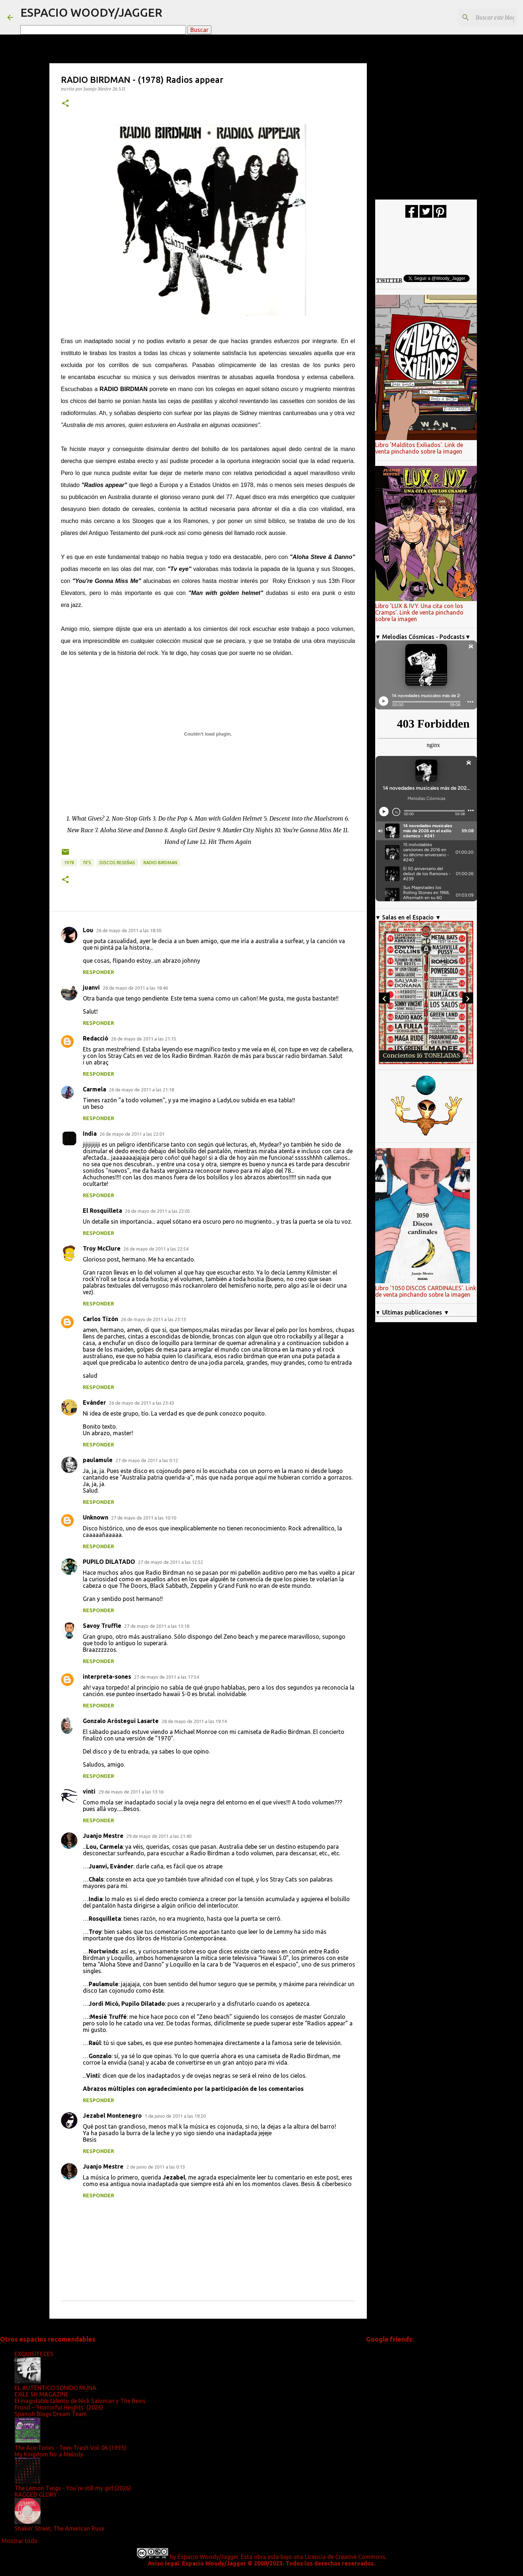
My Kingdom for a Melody (49, 2454)
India (90, 1133)
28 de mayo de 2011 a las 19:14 (194, 1721)
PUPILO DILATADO (109, 1561)
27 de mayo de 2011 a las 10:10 (143, 1517)
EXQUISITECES (34, 2354)
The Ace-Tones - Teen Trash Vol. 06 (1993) (70, 2447)
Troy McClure (102, 1248)
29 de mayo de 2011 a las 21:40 (158, 1836)
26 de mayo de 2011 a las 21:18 (141, 1089)
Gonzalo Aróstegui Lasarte (121, 1721)
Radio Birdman (160, 862)
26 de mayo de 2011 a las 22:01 (132, 1133)
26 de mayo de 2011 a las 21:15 (143, 1038)
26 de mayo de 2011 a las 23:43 (141, 1402)
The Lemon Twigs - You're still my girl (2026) (73, 2488)
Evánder (94, 1402)
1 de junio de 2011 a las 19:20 (175, 2115)
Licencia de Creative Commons (345, 2556)
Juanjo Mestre (103, 1835)
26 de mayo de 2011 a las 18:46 (135, 987)
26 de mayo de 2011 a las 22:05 (157, 1210)
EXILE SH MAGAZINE (42, 2394)
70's (86, 862)
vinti (89, 1791)
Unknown (95, 1517)
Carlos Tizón (100, 1319)
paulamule (98, 1460)
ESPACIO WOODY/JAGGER (91, 12)
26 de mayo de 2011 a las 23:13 (153, 1319)
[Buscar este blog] (479, 17)
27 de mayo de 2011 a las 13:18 (156, 1626)
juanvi (91, 987)
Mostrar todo (20, 2540)
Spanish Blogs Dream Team (51, 2414)
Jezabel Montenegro (112, 2115)
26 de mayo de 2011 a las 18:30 (128, 930)
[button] (65, 104)
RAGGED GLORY (36, 2494)
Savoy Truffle (102, 1625)
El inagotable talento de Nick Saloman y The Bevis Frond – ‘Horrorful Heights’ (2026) (80, 2404)
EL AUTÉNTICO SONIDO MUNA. (56, 2387)
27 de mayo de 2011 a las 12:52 (170, 1562)
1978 (69, 862)
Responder (98, 972)
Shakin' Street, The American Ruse (59, 2528)
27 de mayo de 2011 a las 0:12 (146, 1460)
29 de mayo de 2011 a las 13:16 (130, 1791)
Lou (88, 930)
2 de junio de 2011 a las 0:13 (155, 2166)
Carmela (94, 1089)
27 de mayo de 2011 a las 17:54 (166, 1676)
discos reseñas (117, 862)
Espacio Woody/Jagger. (208, 2556)
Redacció (95, 1038)
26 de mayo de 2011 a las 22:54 (155, 1248)
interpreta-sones (107, 1676)
